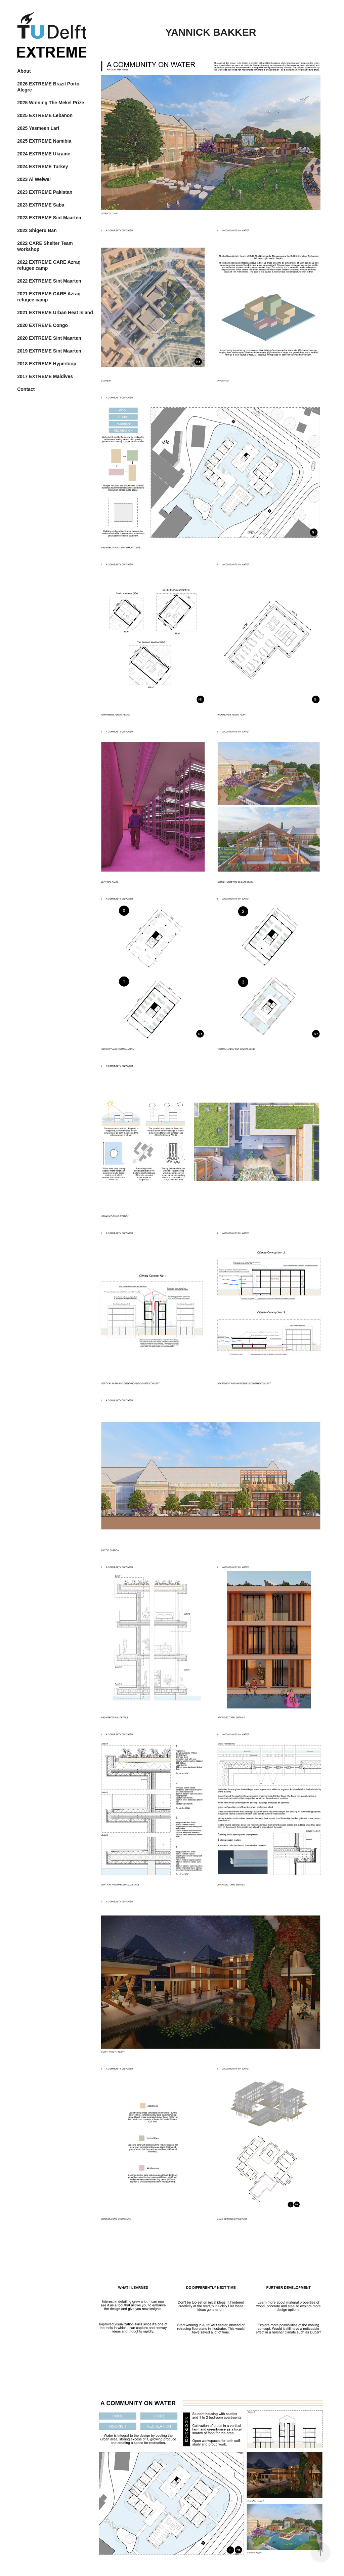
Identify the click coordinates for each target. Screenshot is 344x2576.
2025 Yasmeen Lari (38, 128)
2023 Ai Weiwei (34, 179)
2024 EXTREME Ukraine (43, 153)
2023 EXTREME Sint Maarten (49, 217)
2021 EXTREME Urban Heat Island (55, 312)
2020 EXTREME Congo (42, 325)
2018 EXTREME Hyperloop (46, 363)
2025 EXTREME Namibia (44, 141)
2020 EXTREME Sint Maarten (49, 338)
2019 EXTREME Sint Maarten (49, 351)
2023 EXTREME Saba (40, 205)
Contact (26, 389)
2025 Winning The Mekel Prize (50, 102)
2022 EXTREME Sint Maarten (49, 281)
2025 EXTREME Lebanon (45, 115)
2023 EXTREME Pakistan (44, 192)
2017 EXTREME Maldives (45, 376)
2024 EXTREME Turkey (42, 166)
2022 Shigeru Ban (37, 230)
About (24, 71)
